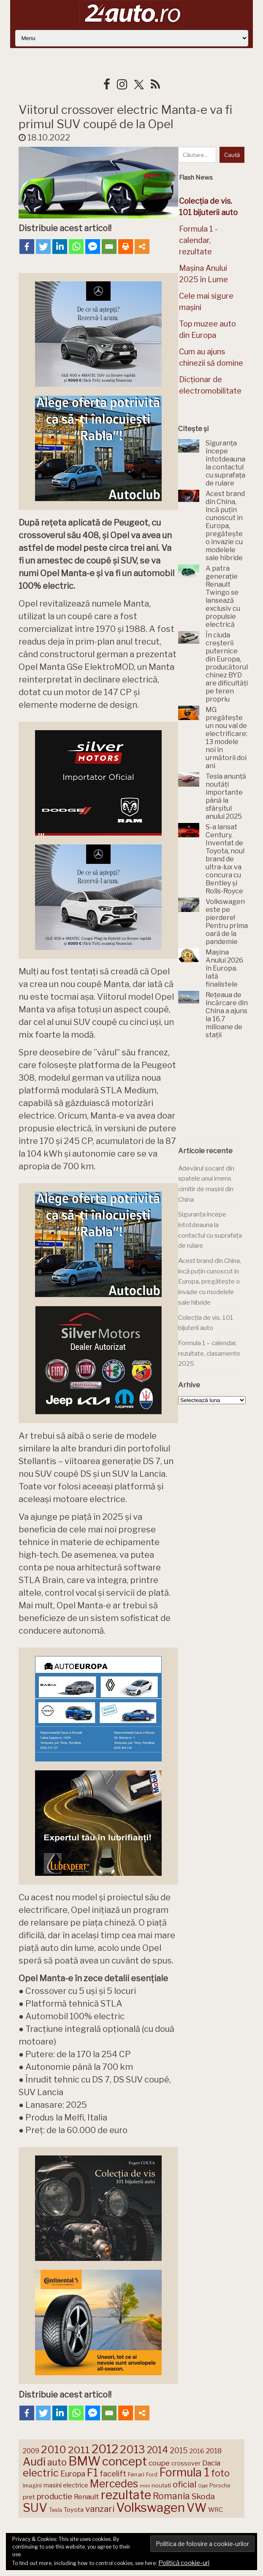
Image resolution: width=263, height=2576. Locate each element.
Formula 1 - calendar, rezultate (198, 240)
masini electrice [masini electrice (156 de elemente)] (65, 2485)
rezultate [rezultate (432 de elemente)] (126, 2494)
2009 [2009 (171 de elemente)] (31, 2451)
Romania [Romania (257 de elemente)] (171, 2495)
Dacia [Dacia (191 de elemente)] (211, 2462)
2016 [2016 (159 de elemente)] (196, 2451)
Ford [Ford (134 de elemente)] (151, 2474)
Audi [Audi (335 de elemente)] (34, 2461)
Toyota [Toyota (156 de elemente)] (74, 2510)
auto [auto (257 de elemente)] (57, 2462)
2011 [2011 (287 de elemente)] (79, 2450)
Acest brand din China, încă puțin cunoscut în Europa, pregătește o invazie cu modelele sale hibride (209, 1281)
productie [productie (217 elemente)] (54, 2496)
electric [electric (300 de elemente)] (41, 2473)
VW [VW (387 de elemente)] (196, 2508)
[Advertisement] (220, 1090)
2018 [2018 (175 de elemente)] (214, 2451)
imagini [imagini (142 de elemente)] (32, 2485)
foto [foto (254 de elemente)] (220, 2473)
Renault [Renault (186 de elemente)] (86, 2496)
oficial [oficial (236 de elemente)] (184, 2484)
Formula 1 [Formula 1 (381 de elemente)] (184, 2472)
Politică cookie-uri (183, 2563)
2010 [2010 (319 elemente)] (53, 2449)
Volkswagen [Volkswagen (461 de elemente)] (150, 2507)
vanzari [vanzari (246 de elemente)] (99, 2508)
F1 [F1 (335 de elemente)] (92, 2472)
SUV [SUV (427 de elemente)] (35, 2507)
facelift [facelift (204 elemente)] (113, 2473)
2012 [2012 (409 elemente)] (105, 2449)
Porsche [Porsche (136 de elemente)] (219, 2485)
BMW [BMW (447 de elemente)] (84, 2461)
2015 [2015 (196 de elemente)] (178, 2450)
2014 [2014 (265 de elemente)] (157, 2449)
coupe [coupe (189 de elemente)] (159, 2462)
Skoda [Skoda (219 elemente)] (203, 2496)
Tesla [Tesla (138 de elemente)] (55, 2510)
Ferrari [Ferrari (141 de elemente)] (136, 2474)
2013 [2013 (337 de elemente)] (132, 2449)
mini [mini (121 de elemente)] (145, 2486)
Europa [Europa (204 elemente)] (72, 2473)
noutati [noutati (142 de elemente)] (161, 2485)
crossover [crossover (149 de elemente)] (186, 2463)
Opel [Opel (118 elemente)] (203, 2486)
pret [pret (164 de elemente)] (29, 2497)
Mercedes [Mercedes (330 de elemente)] (114, 2483)
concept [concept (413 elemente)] (124, 2461)
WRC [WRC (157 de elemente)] (215, 2510)
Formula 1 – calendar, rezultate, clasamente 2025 (209, 1353)
